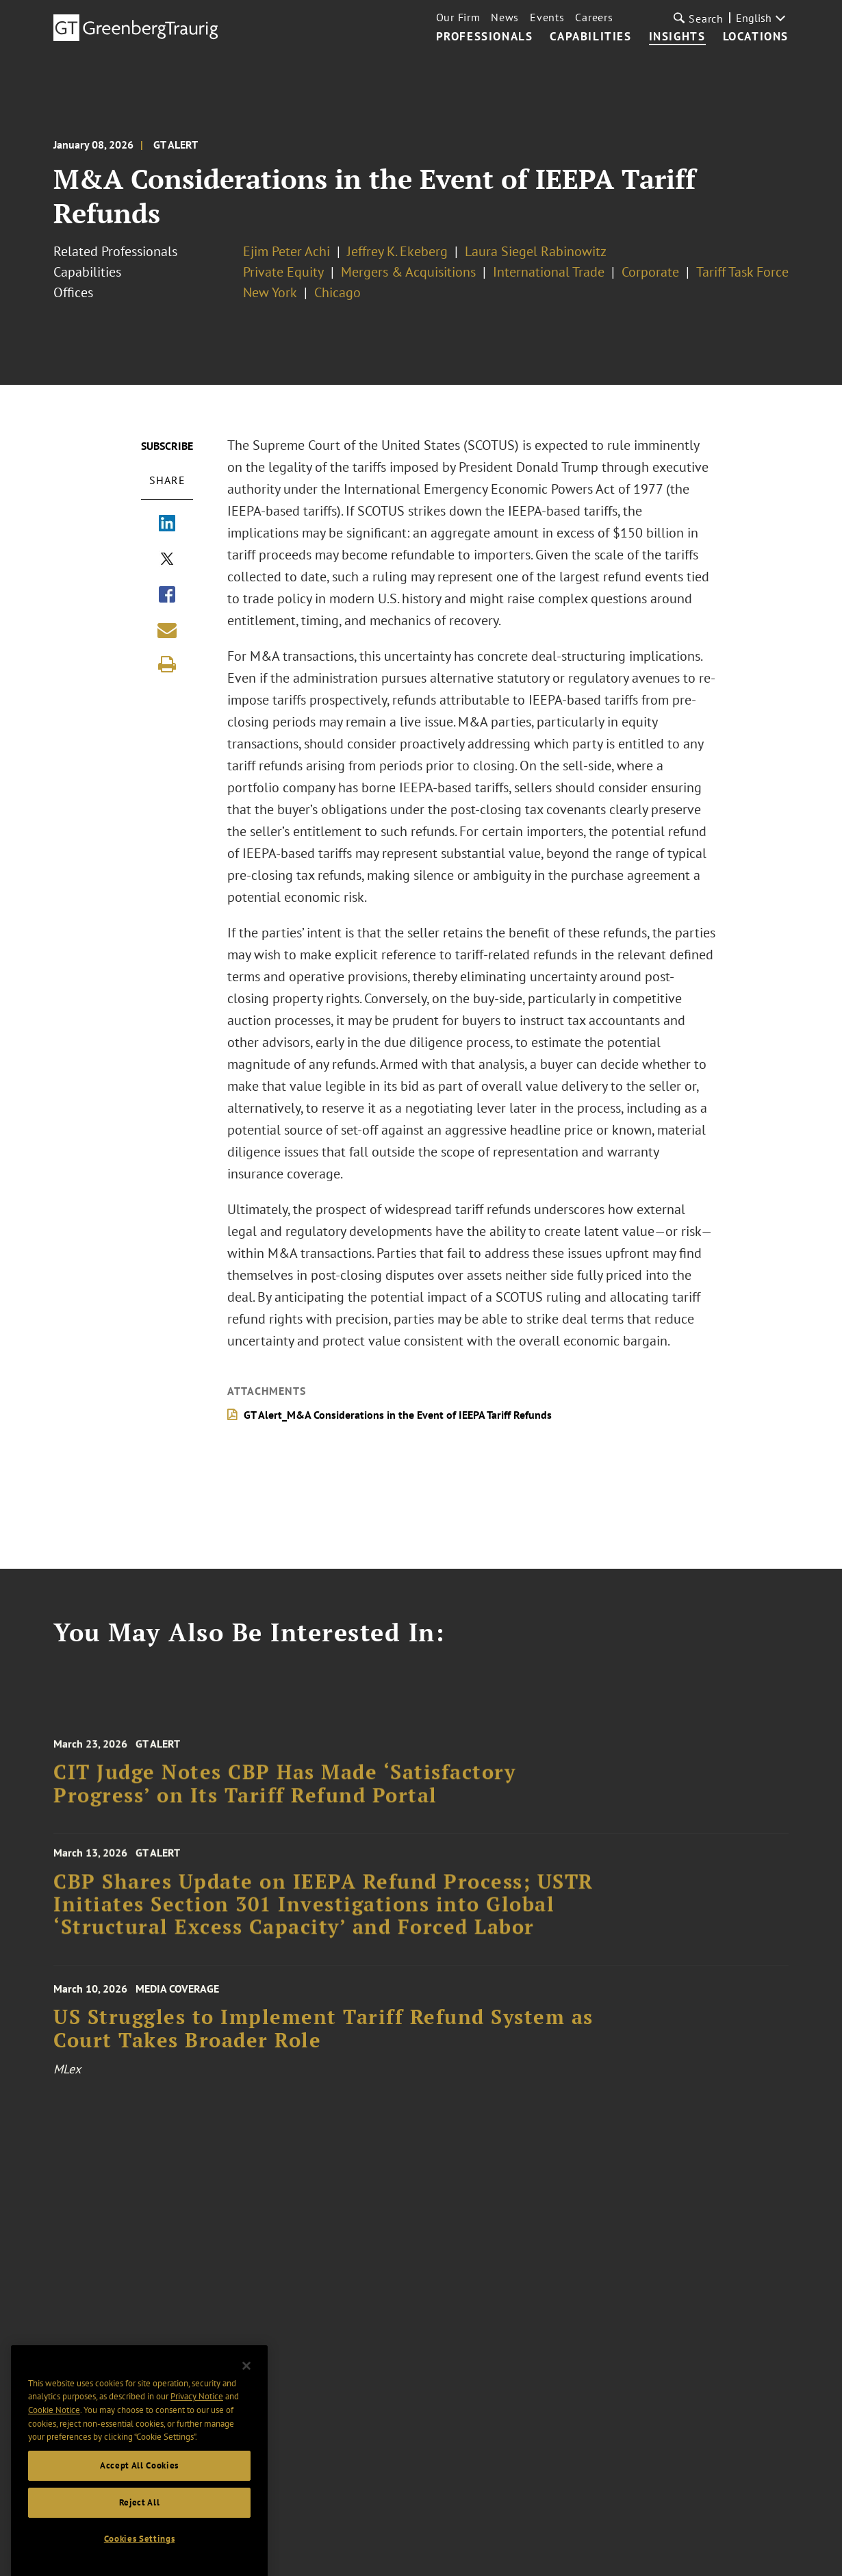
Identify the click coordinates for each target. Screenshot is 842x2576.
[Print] (167, 664)
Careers (594, 17)
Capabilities (590, 37)
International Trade (548, 272)
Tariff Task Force (742, 272)
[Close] (246, 2393)
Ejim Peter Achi (286, 251)
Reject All (139, 2530)
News (505, 17)
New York (270, 292)
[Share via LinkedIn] (167, 524)
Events (547, 17)
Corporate (650, 272)
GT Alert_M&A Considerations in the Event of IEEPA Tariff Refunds (398, 1415)
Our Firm (458, 17)
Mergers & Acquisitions (408, 272)
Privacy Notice (196, 2423)
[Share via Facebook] (167, 596)
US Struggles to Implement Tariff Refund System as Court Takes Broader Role (323, 2049)
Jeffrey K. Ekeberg (397, 251)
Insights (677, 37)
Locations (756, 37)
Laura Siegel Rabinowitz (536, 251)
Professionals (484, 37)
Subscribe (167, 446)
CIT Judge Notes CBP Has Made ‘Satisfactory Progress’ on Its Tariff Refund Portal (284, 1803)
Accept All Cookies (139, 2493)
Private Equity (283, 272)
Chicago (337, 292)
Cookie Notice (54, 2437)
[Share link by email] (167, 630)
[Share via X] (167, 560)
